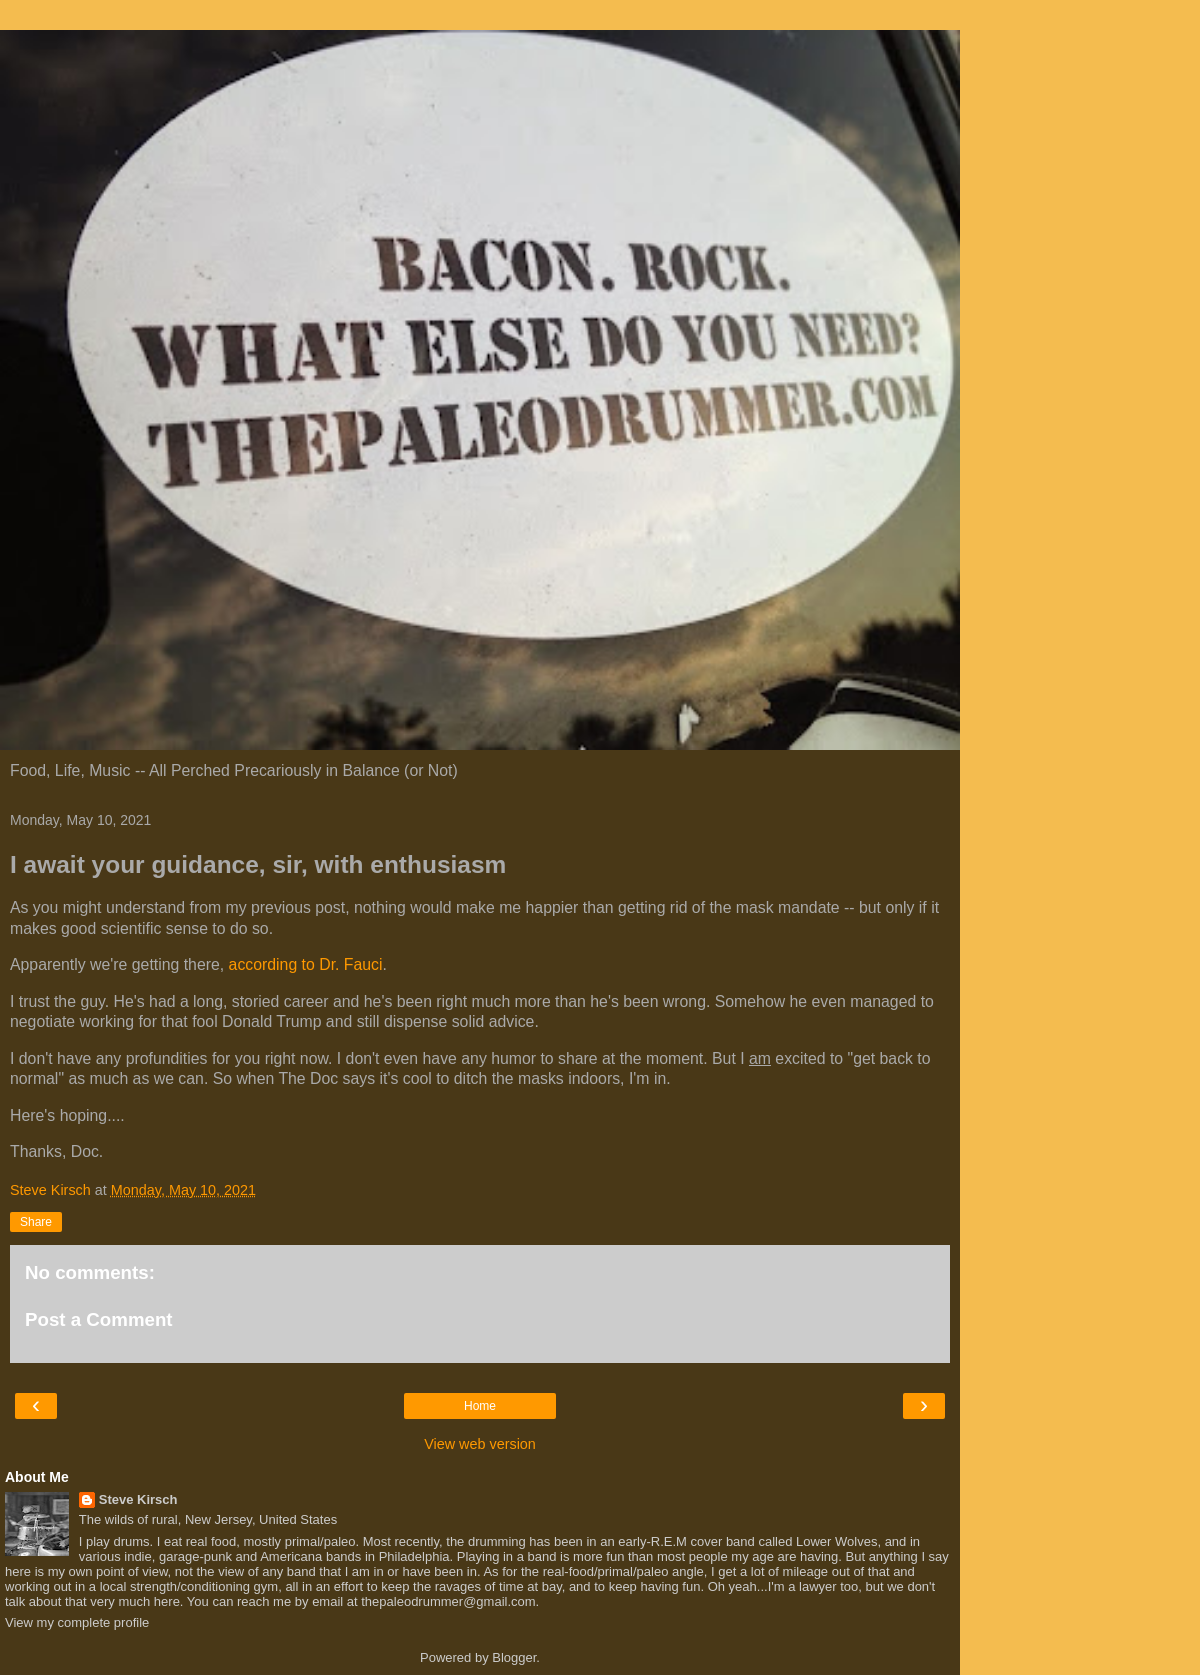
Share (36, 1222)
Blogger (514, 1657)
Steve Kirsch (138, 1499)
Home (480, 1406)
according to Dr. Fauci (306, 964)
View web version (480, 1444)
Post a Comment (99, 1319)
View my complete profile (77, 1622)
